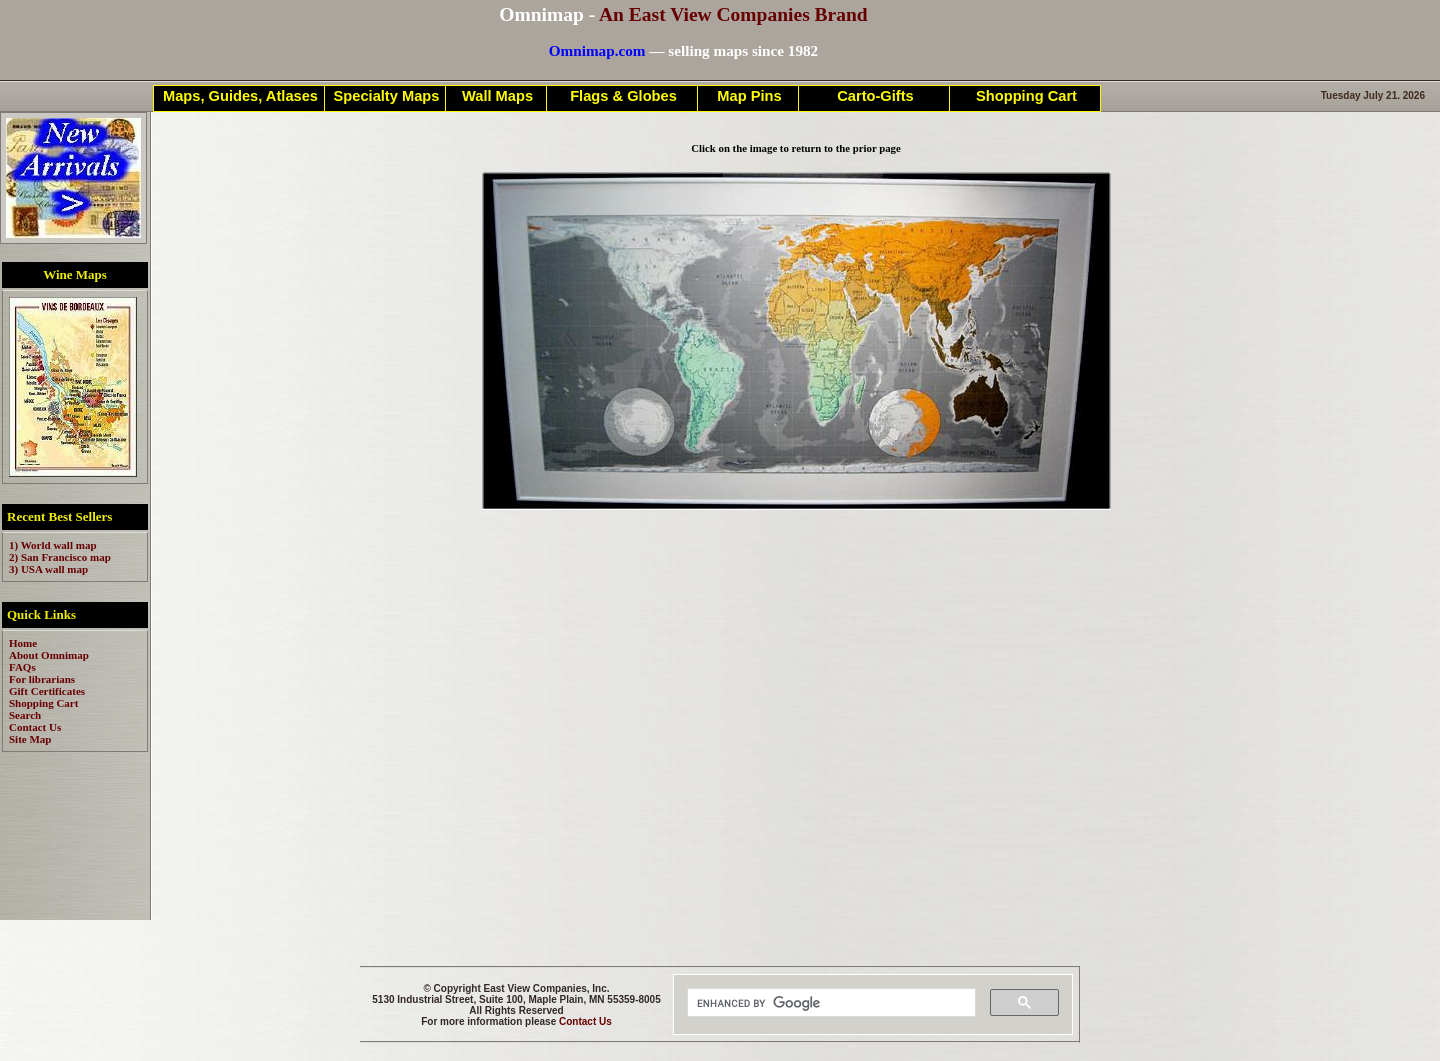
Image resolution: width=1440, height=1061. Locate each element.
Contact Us (585, 1021)
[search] (829, 1003)
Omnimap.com (597, 50)
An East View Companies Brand (733, 14)
